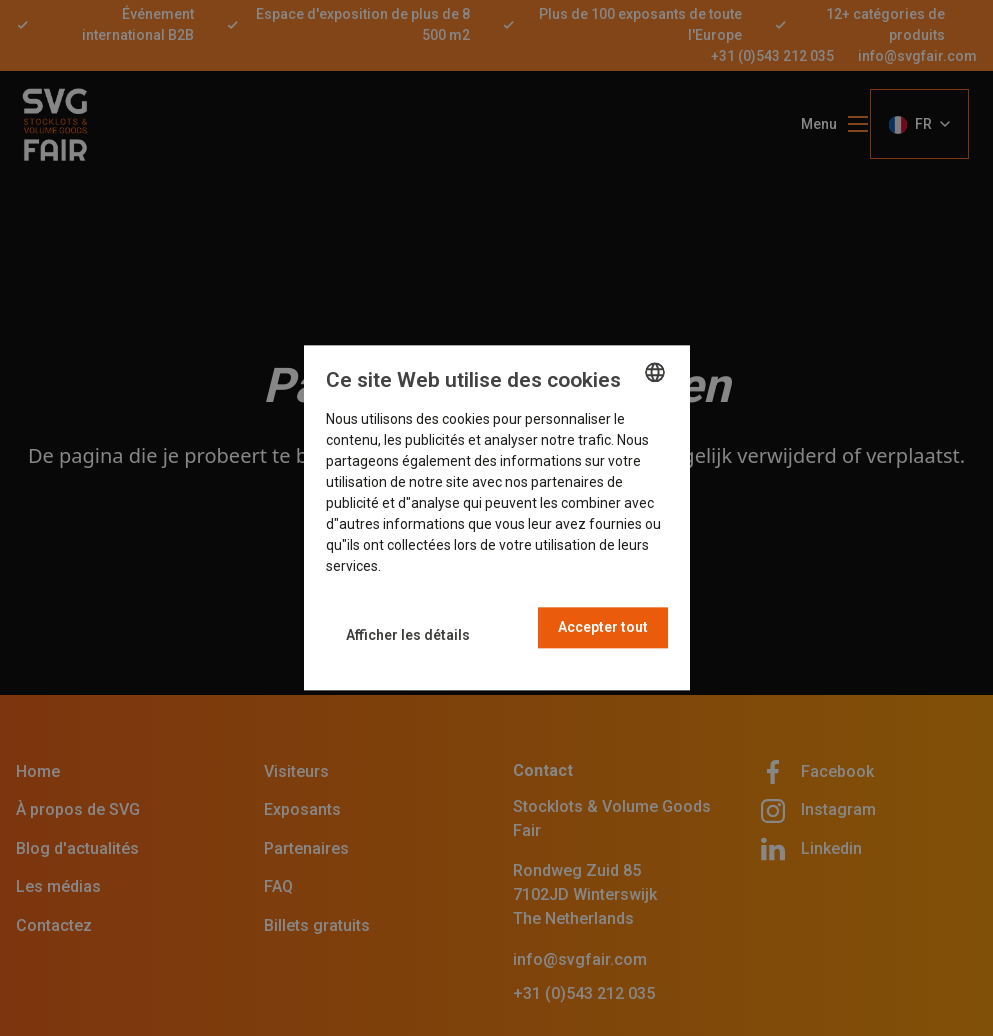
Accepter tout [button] (603, 628)
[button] (408, 635)
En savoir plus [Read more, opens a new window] (427, 567)
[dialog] (497, 517)
